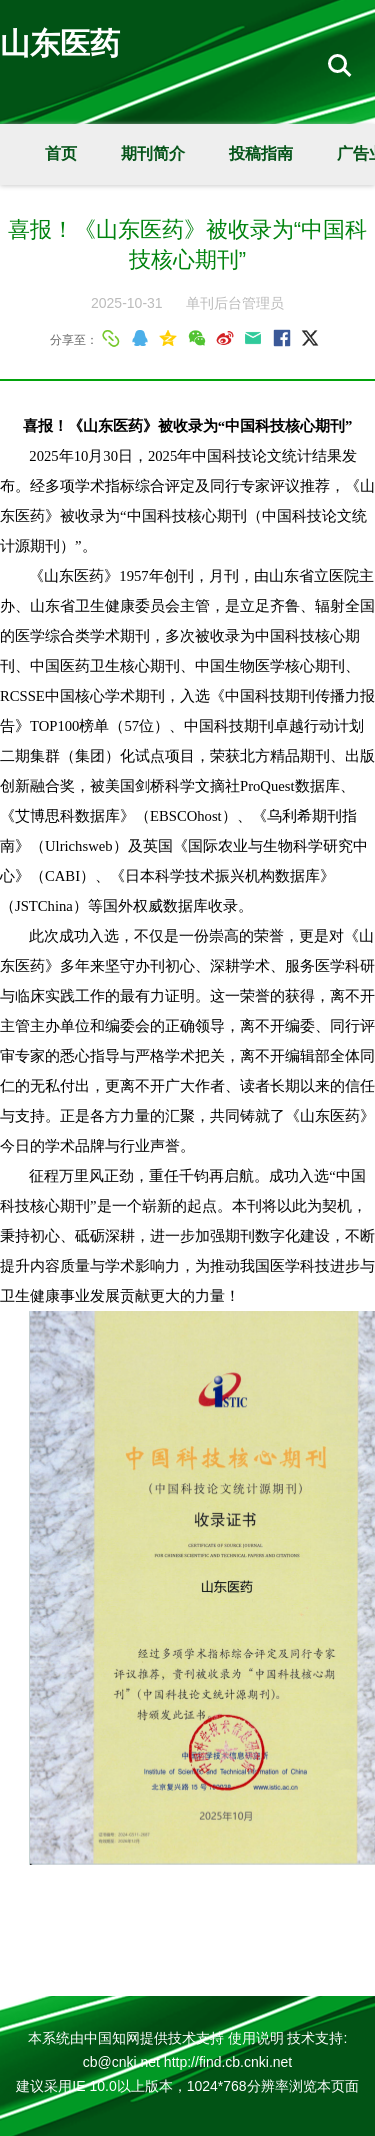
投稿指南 (261, 153)
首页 (61, 153)
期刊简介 (153, 153)
